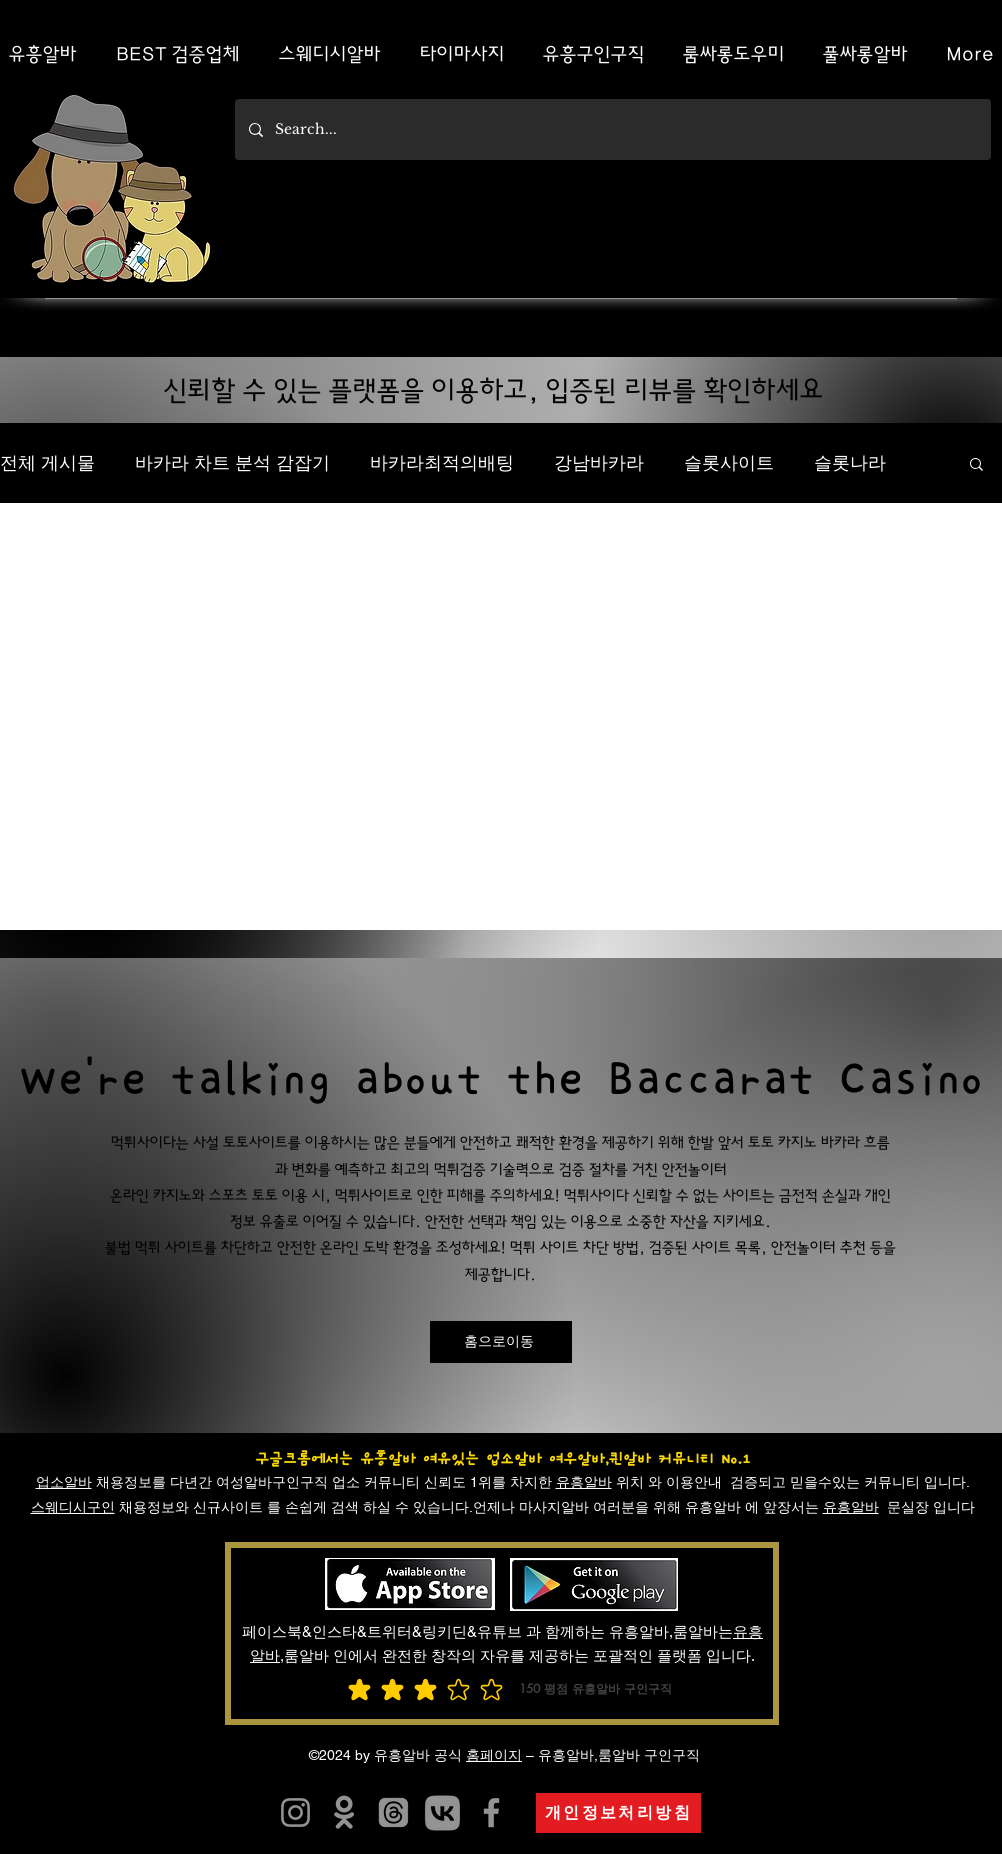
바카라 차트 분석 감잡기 (232, 462)
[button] (976, 465)
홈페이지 (494, 1755)
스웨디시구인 (73, 1507)
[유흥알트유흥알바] (295, 1812)
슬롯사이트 (729, 462)
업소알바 (64, 1482)
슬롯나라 (850, 462)
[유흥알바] (344, 1812)
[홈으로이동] (501, 1342)
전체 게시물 (47, 462)
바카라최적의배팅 (442, 462)
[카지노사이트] (442, 1812)
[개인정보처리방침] (618, 1813)
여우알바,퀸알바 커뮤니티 (631, 1459)
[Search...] (612, 129)
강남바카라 (599, 462)
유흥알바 (584, 1482)
